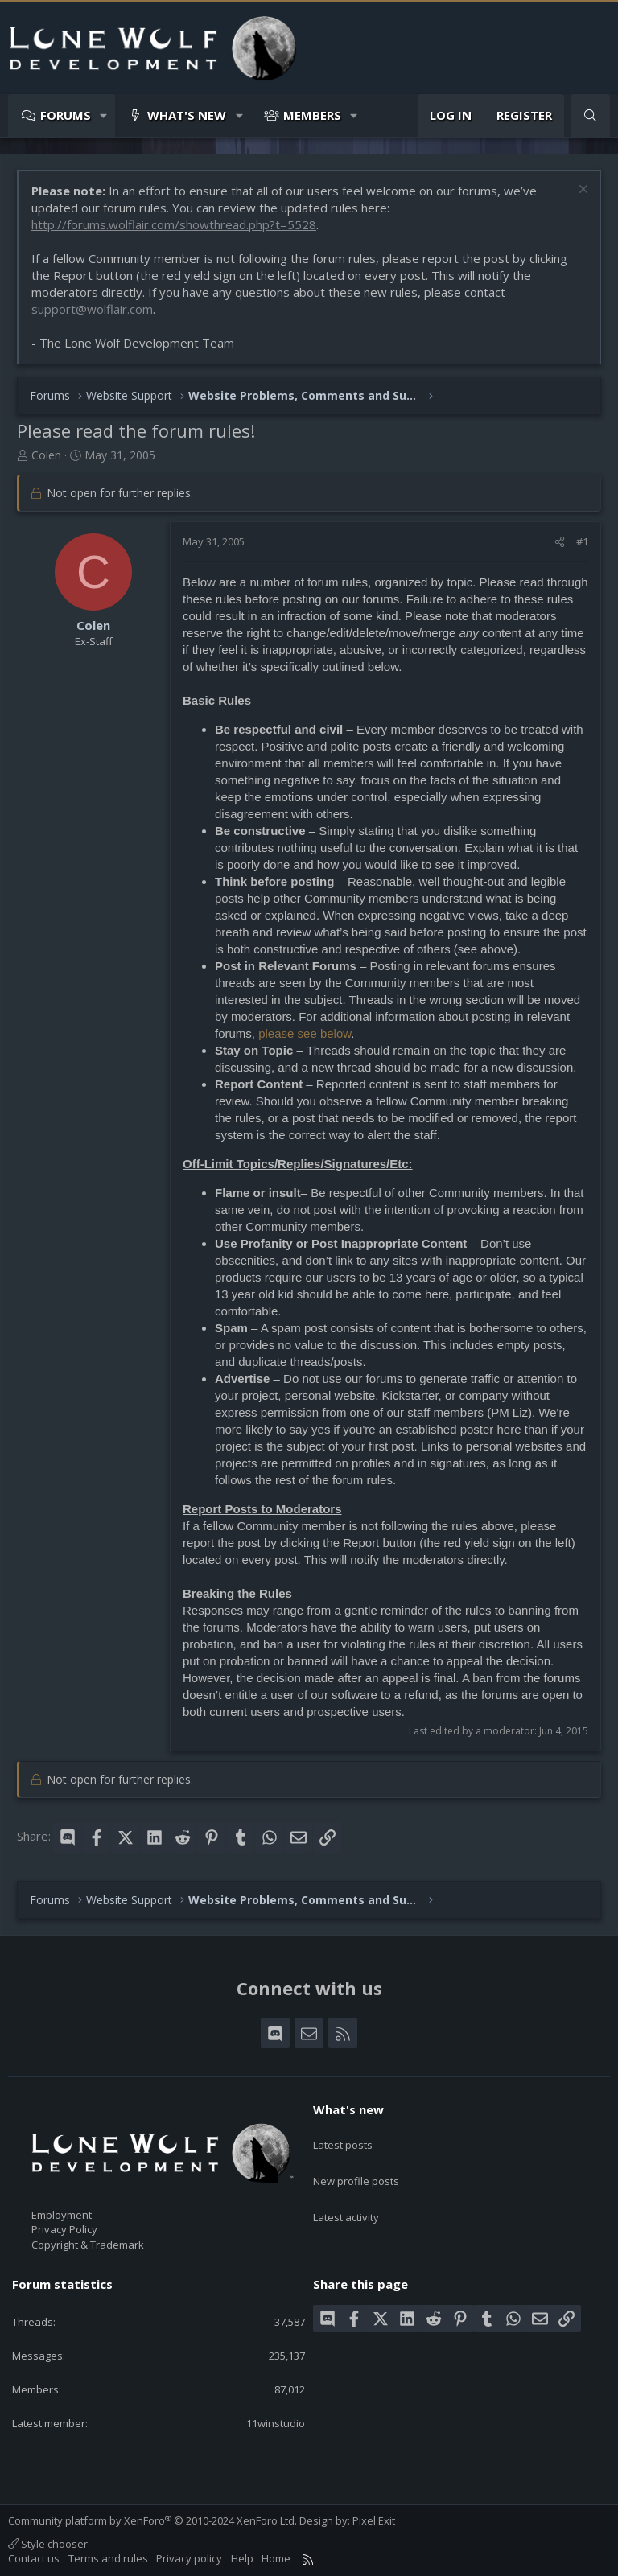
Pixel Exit (373, 2520)
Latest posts (343, 2137)
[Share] (560, 541)
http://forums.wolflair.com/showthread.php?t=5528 (173, 224)
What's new (186, 115)
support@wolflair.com (92, 309)
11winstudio (275, 2423)
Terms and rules (108, 2558)
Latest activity (346, 2196)
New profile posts (356, 2166)
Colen (46, 455)
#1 (582, 541)
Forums (65, 115)
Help (242, 2558)
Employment (61, 2215)
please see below (304, 1033)
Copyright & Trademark (87, 2244)
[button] (104, 115)
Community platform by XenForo (152, 2520)
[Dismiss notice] (581, 191)
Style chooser (48, 2544)
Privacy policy (189, 2558)
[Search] (590, 115)
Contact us (34, 2558)
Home (276, 2558)
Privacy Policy (64, 2229)
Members (312, 115)
